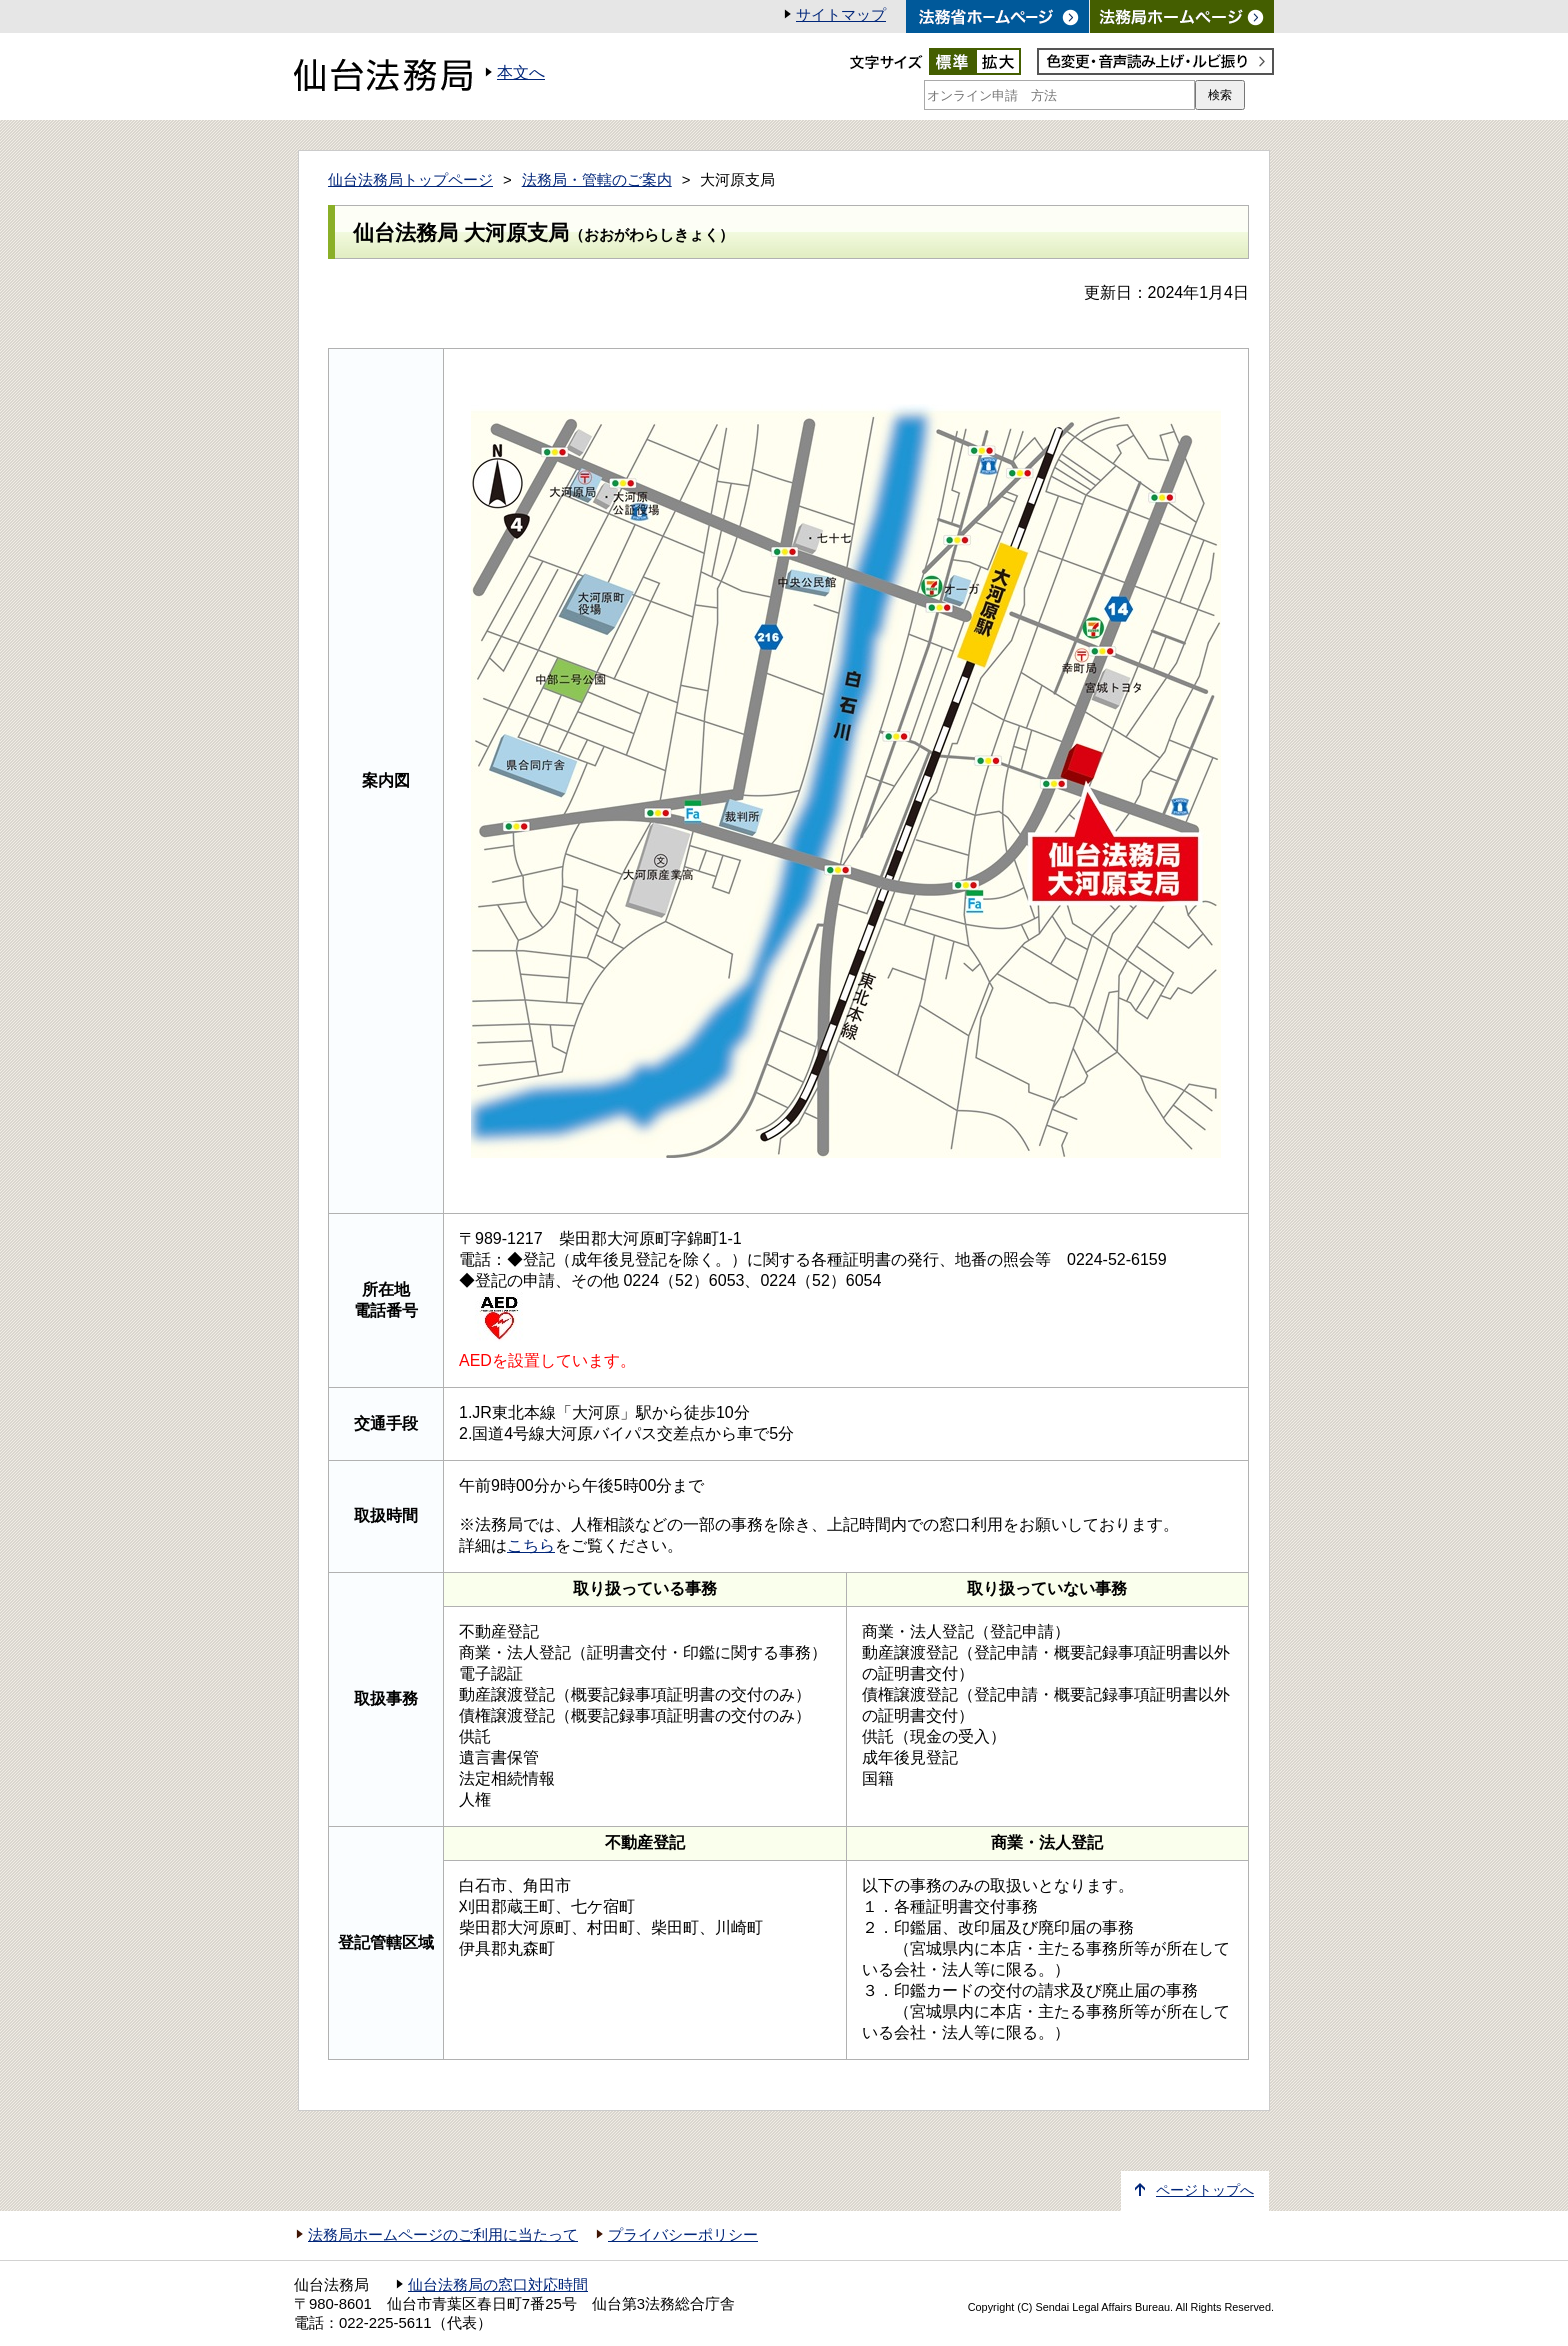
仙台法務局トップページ (410, 180)
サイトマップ (841, 15)
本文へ (521, 72)
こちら (531, 1545)
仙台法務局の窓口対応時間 (498, 2285)
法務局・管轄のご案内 (597, 180)
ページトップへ (1205, 2190)
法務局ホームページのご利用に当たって (443, 2235)
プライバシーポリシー (683, 2235)
